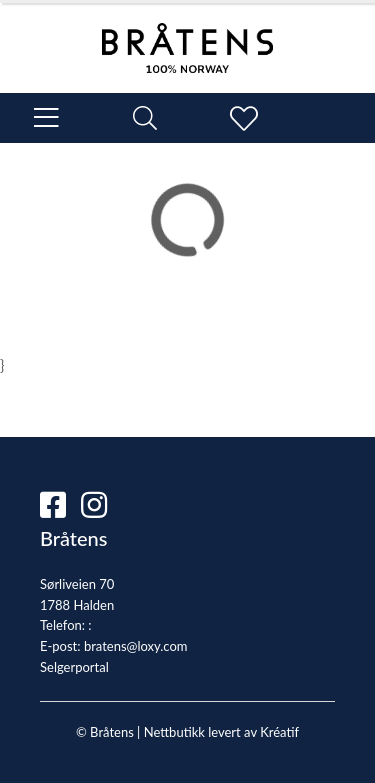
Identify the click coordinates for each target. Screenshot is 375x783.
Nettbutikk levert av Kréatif (221, 732)
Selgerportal (74, 667)
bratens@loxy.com (136, 646)
